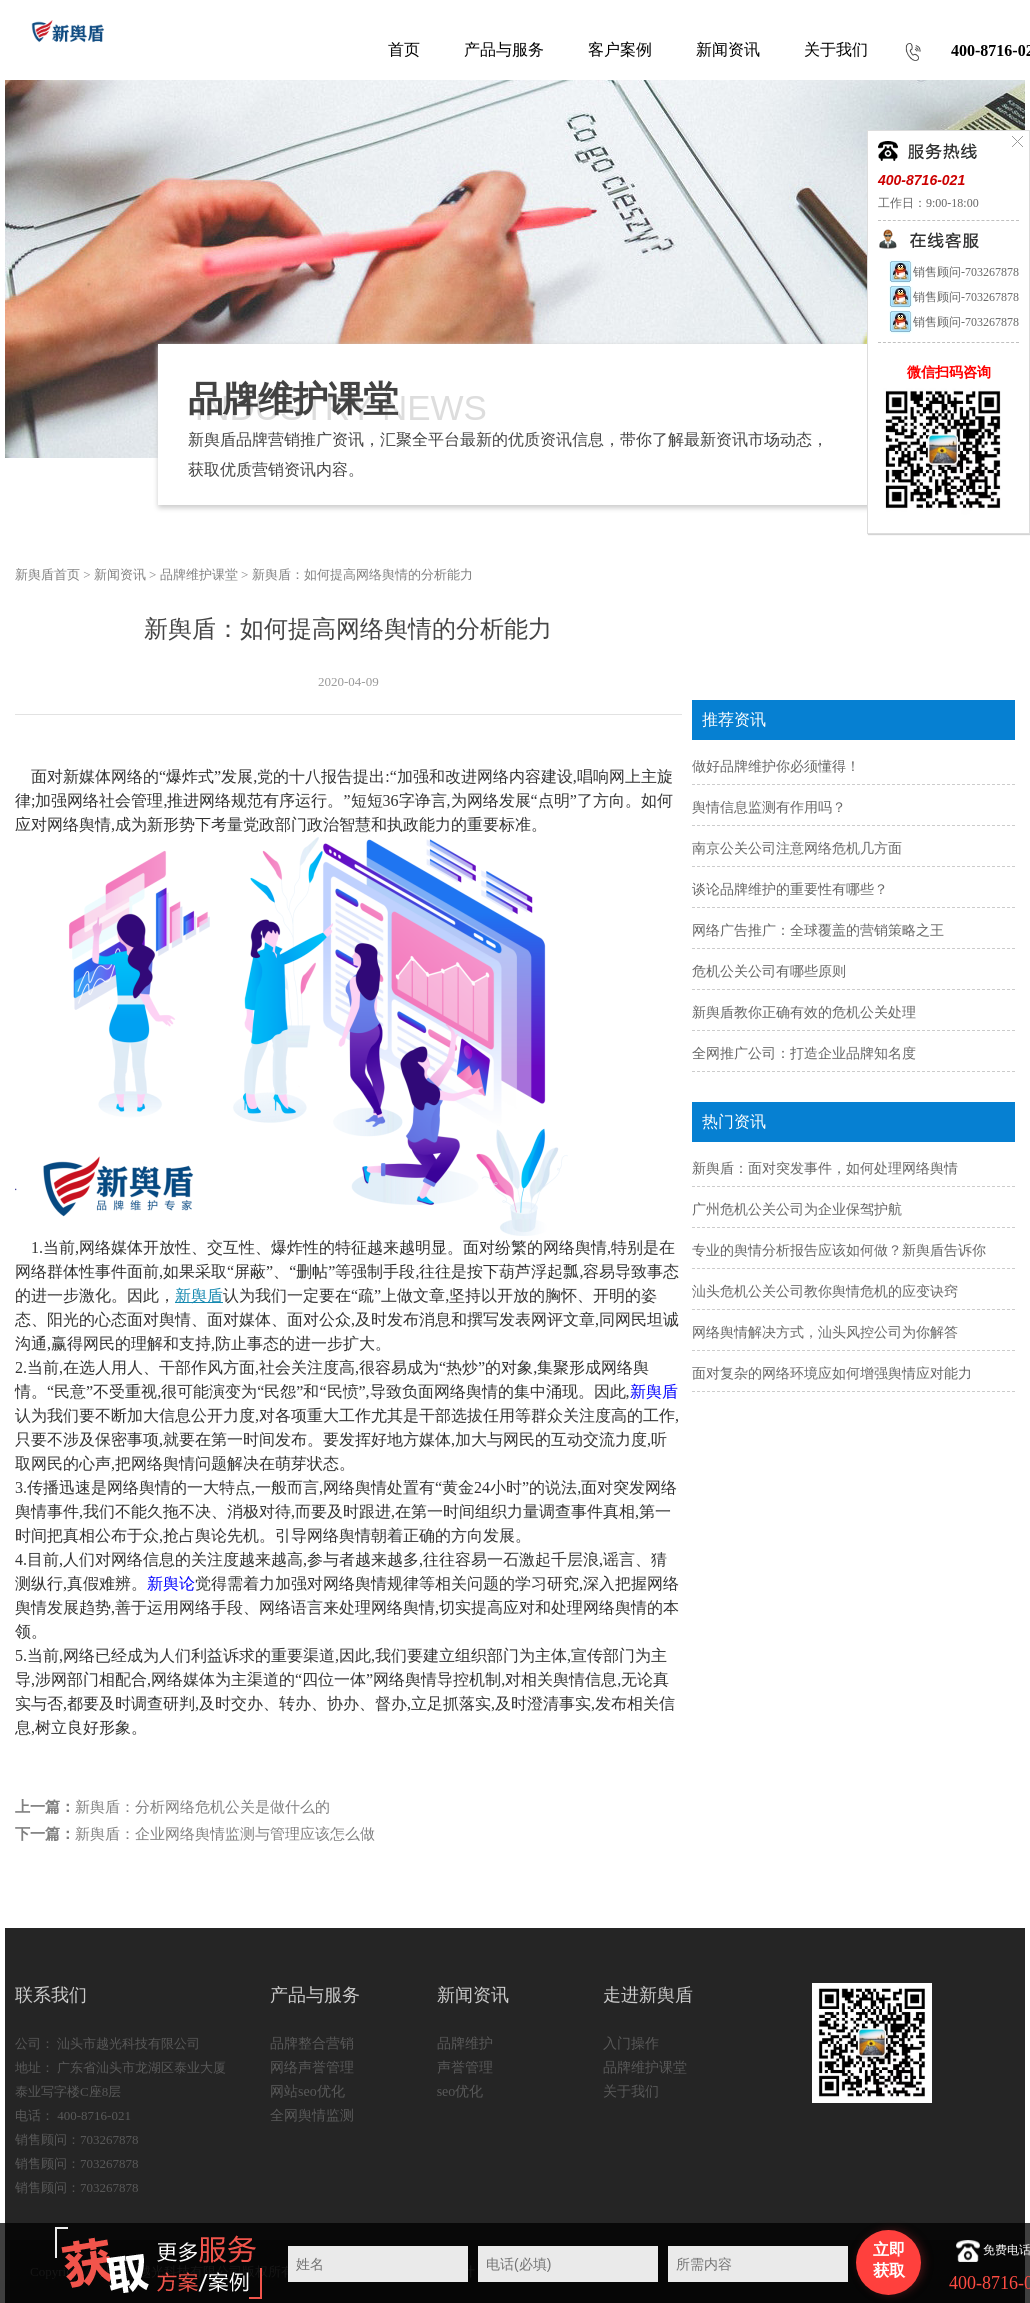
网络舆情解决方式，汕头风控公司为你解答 (825, 1332)
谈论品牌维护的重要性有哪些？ (790, 889)
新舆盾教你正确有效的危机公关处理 (804, 1012)
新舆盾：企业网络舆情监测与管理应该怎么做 (225, 1834)
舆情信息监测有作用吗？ (769, 807)
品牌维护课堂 (199, 574)
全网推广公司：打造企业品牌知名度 (804, 1053)
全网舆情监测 (312, 2115)
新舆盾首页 (47, 574)
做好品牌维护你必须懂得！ (776, 766)
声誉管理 (465, 2067)
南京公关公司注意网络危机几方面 (797, 848)
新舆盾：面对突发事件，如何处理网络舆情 (825, 1168)
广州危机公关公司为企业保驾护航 (797, 1209)
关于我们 (631, 2091)
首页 (404, 49)
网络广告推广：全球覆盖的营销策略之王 (818, 930)
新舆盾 (199, 1295)
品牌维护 (465, 2043)
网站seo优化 (307, 2091)
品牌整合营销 (312, 2043)
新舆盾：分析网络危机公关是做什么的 (202, 1807)
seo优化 (460, 2091)
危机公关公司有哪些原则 (769, 971)
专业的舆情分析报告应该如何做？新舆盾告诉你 (839, 1250)
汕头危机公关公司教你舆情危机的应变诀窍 (825, 1291)
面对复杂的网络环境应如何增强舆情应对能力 (832, 1373)
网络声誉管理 (312, 2067)
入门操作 (631, 2043)
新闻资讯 (120, 574)
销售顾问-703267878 (953, 272)
